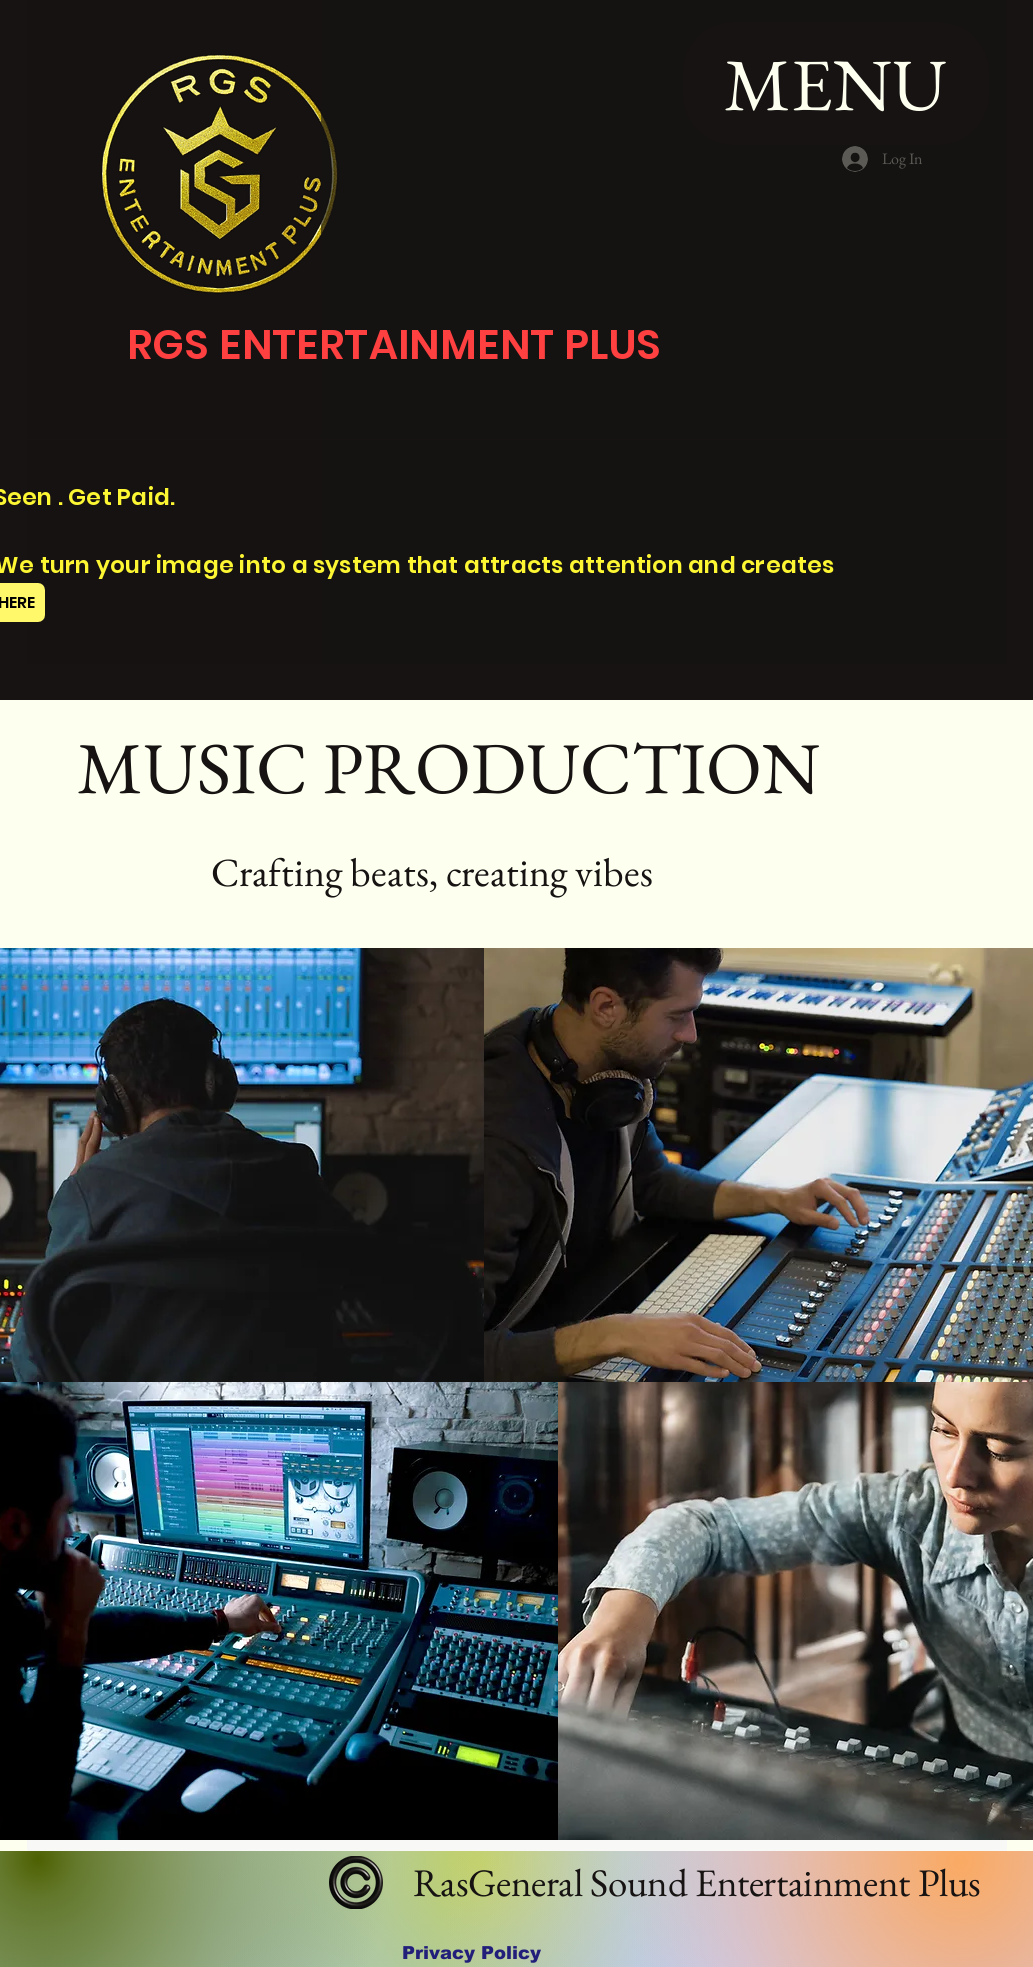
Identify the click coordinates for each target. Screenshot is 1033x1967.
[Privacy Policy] (471, 1953)
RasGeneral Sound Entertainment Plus (693, 1882)
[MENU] (836, 83)
